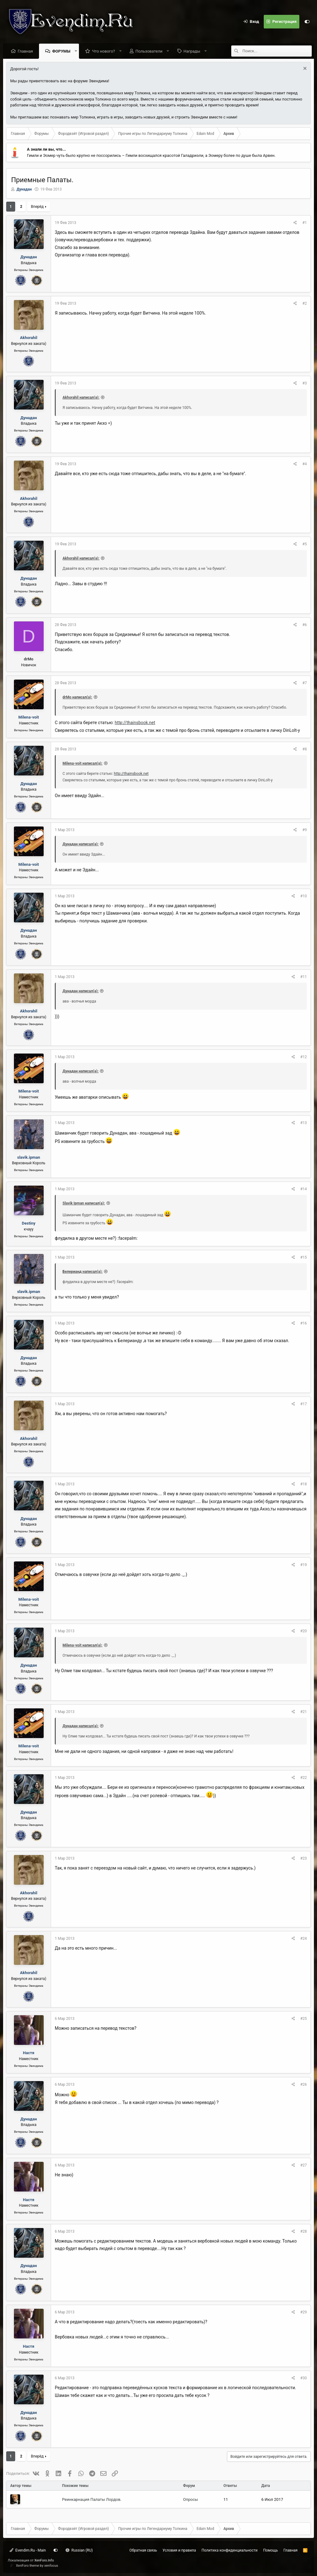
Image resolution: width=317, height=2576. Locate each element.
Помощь (270, 2550)
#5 (304, 544)
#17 (303, 1404)
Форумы (61, 51)
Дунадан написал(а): (80, 844)
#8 (304, 749)
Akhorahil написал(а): (81, 397)
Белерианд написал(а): (82, 1271)
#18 (303, 1484)
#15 (303, 1257)
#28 (303, 2231)
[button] (75, 51)
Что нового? (103, 51)
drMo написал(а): (77, 697)
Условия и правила (179, 2550)
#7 (304, 683)
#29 (303, 2312)
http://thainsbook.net (135, 722)
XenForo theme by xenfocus (37, 2566)
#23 (303, 1858)
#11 (303, 977)
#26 (303, 2084)
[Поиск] (277, 51)
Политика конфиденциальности (230, 2550)
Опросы (190, 2499)
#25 (303, 2018)
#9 (304, 830)
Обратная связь (143, 2550)
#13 (303, 1123)
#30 (303, 2378)
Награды (192, 51)
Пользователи (148, 51)
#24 (303, 1938)
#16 (303, 1323)
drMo (28, 659)
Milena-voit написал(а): (82, 763)
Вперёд (37, 206)
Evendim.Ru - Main (28, 2550)
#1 (304, 223)
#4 (304, 464)
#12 (303, 1057)
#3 (304, 383)
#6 (304, 625)
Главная (25, 51)
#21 (303, 1712)
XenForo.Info (44, 2560)
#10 (303, 896)
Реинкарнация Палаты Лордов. (91, 2499)
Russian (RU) (79, 2550)
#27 (303, 2165)
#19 (303, 1565)
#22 (303, 1777)
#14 (303, 1189)
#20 (303, 1631)
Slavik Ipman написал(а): (84, 1203)
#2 (304, 303)
